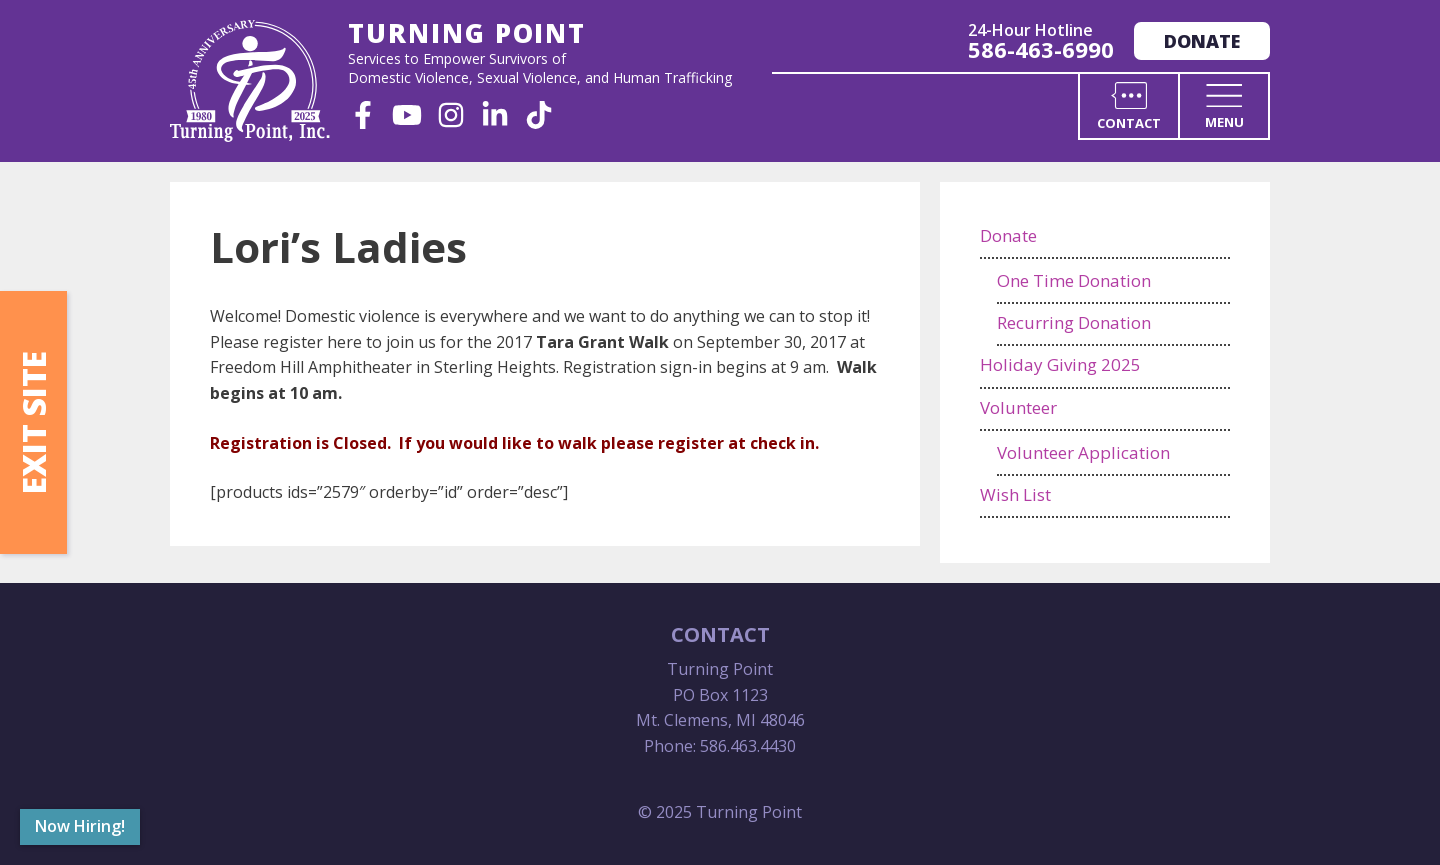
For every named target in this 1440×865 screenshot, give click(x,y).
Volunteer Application (1083, 452)
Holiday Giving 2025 (1060, 364)
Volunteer (1018, 407)
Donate (1202, 41)
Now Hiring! (80, 826)
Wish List (1015, 494)
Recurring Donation (1074, 322)
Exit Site (33, 422)
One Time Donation (1074, 280)
